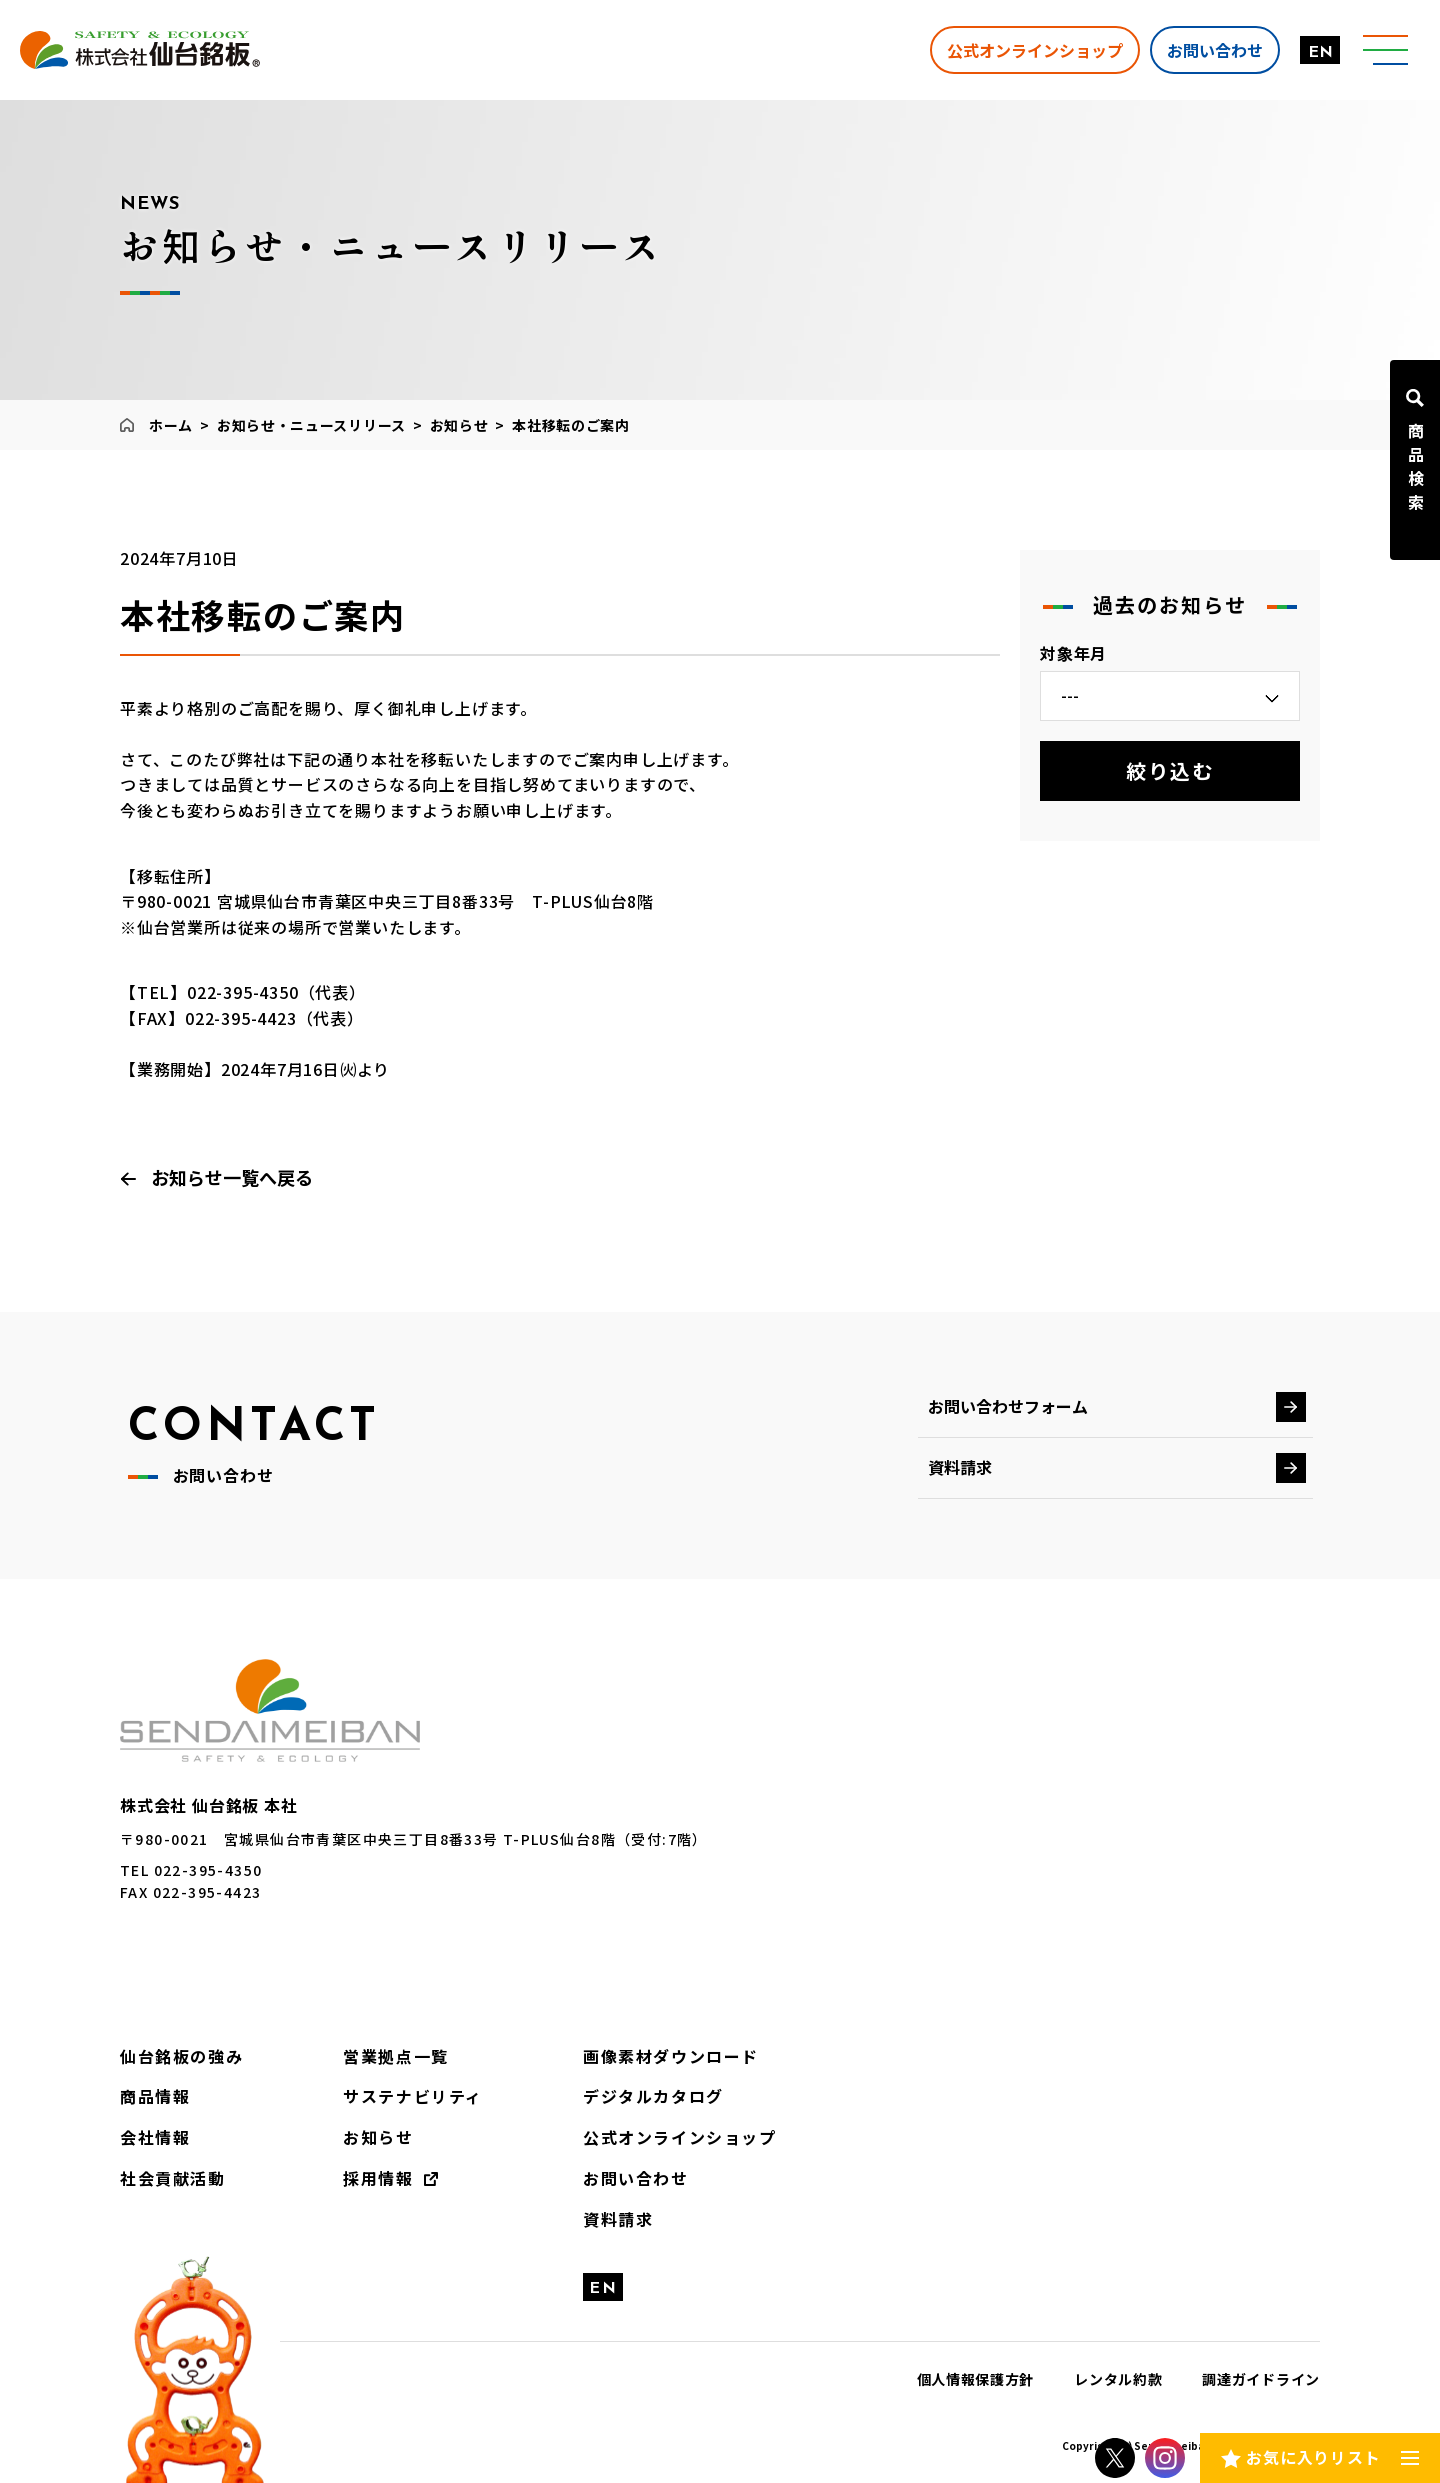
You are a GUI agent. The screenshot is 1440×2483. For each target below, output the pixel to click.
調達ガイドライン (1261, 2379)
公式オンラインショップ (1035, 49)
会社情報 (155, 2137)
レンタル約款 (1118, 2379)
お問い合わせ (1215, 49)
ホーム (171, 425)
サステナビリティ (413, 2096)
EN (1320, 53)
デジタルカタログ (653, 2096)
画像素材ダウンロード (671, 2056)
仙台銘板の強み (181, 2056)
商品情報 (155, 2096)
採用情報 (378, 2178)
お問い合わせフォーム (1008, 1406)
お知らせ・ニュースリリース (311, 425)
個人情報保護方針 (976, 2379)
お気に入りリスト (1313, 2457)
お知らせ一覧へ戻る (232, 1177)
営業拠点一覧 (396, 2056)
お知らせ (459, 425)
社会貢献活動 (173, 2178)
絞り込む (1170, 770)
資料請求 (960, 1467)
